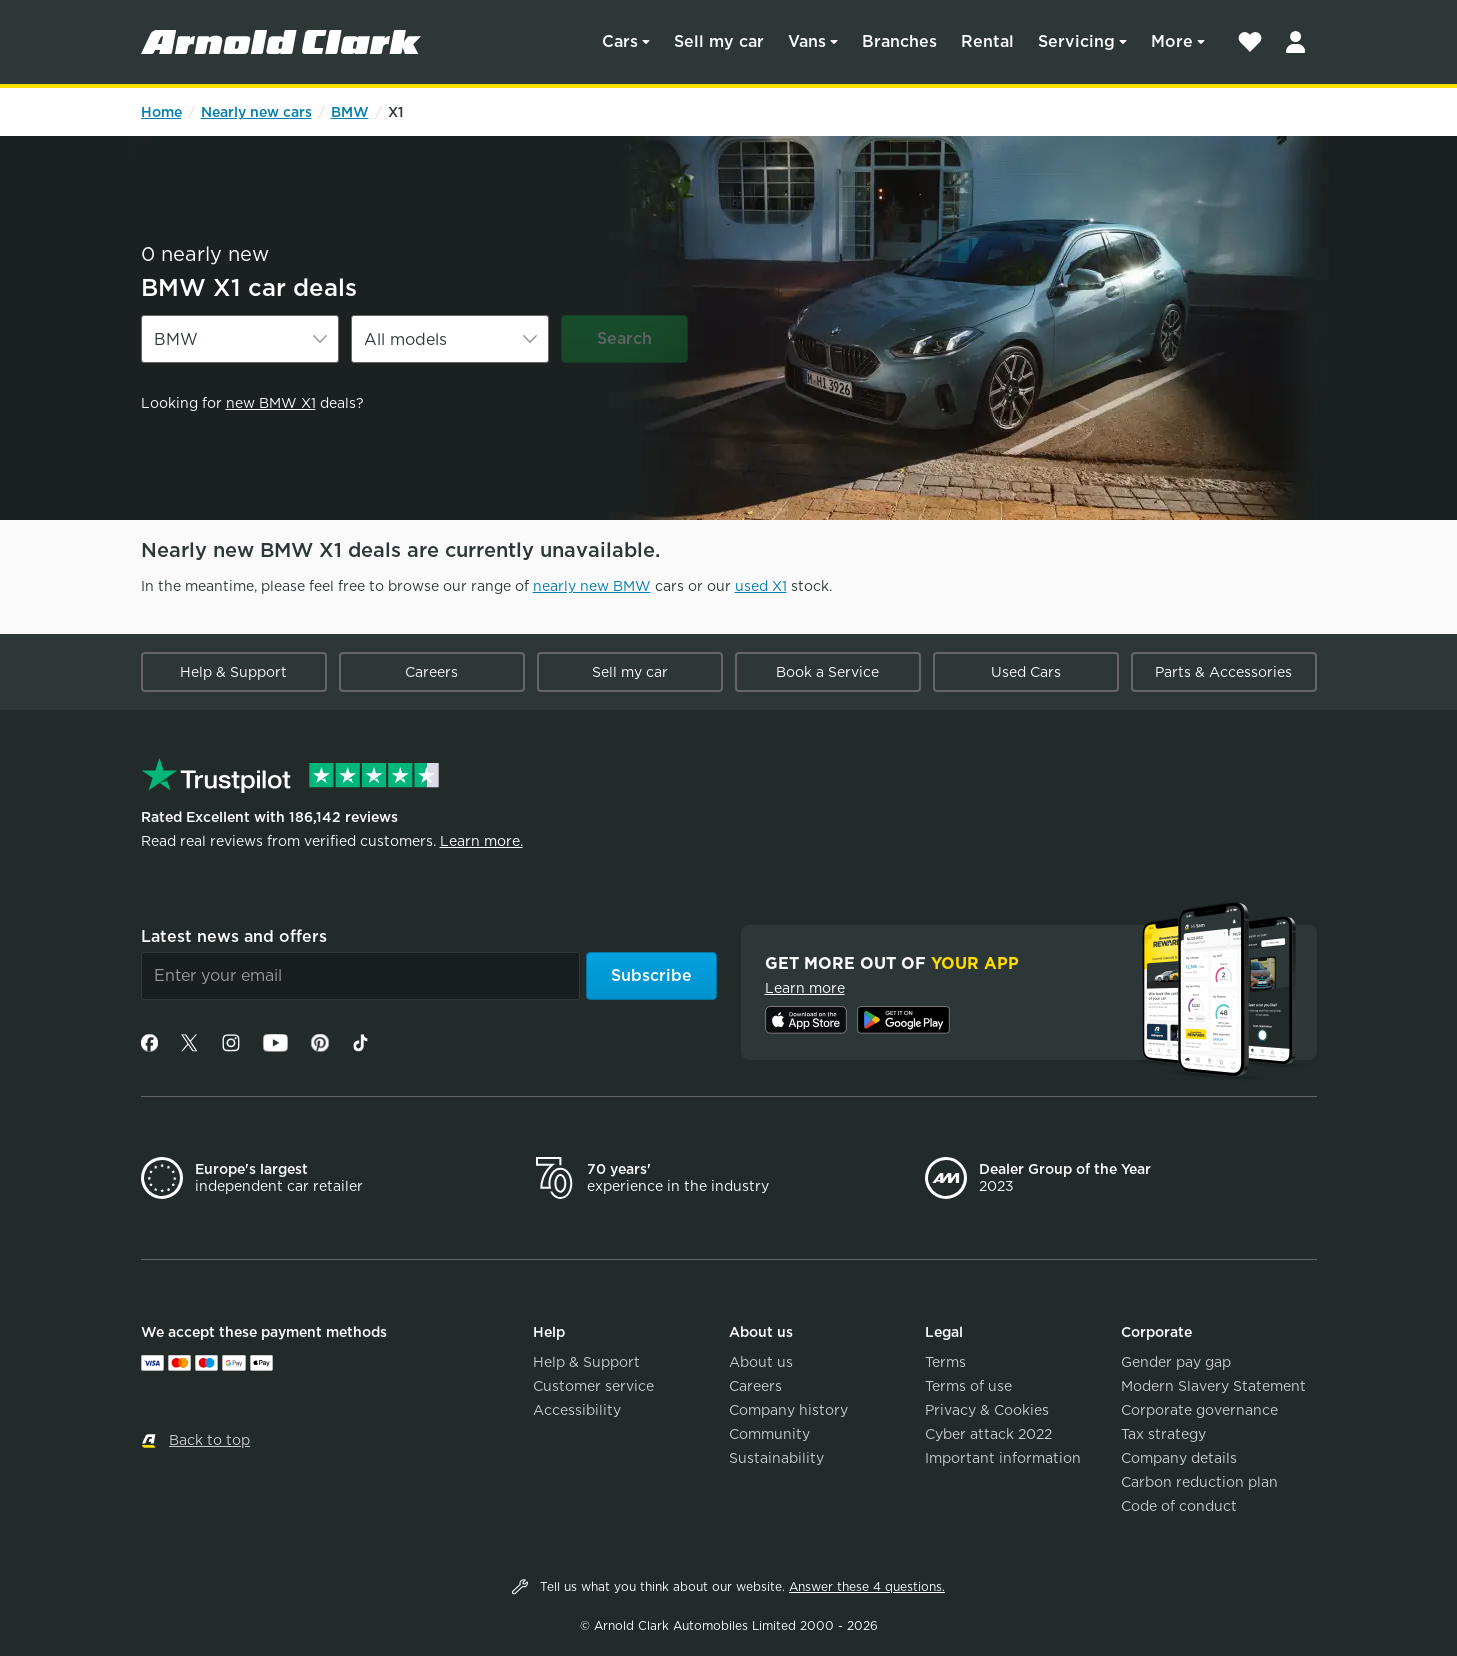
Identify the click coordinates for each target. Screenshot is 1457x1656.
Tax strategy (1163, 1434)
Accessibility (577, 1410)
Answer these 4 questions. (867, 1586)
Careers (431, 672)
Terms (945, 1362)
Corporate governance (1199, 1410)
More (1172, 41)
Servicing (1076, 41)
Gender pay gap (1176, 1362)
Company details (1179, 1458)
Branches (899, 41)
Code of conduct (1179, 1506)
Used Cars (1026, 672)
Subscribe (651, 975)
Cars (620, 41)
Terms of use (968, 1386)
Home (161, 112)
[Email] (360, 976)
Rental (987, 41)
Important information (1003, 1458)
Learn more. (481, 841)
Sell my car (719, 41)
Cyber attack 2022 (988, 1434)
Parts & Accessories (1223, 672)
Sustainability (776, 1458)
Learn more (805, 988)
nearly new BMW (592, 586)
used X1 (761, 586)
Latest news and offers (234, 936)
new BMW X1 (271, 403)
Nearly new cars (256, 112)
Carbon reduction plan (1199, 1482)
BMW (350, 112)
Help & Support (233, 672)
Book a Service (827, 672)
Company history (788, 1410)
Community (769, 1434)
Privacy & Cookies (987, 1410)
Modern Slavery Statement (1213, 1386)
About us (761, 1362)
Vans (807, 41)
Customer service (593, 1386)
